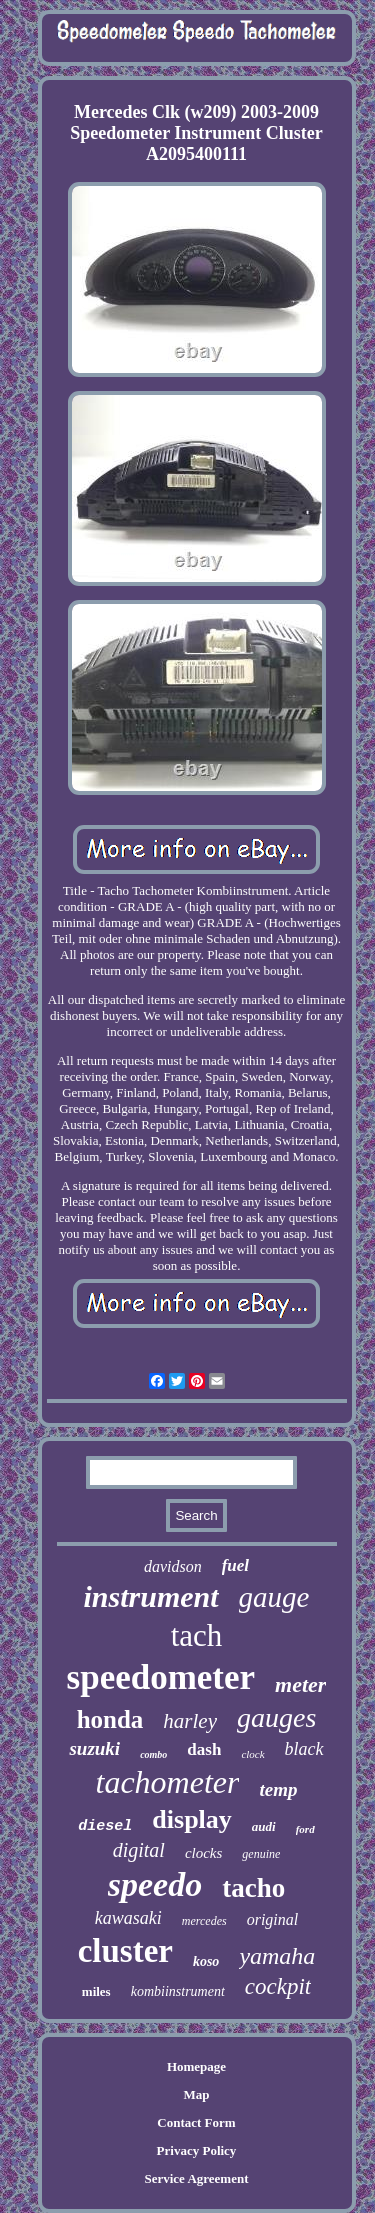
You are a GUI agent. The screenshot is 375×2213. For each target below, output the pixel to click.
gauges (276, 1717)
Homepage (196, 2066)
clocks (203, 1853)
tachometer (168, 1782)
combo (153, 1754)
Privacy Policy (197, 2150)
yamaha (277, 1956)
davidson (173, 1566)
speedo (155, 1884)
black (304, 1749)
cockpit (278, 1986)
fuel (235, 1565)
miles (96, 1991)
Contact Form (196, 2122)
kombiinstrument (178, 1991)
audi (264, 1826)
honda (110, 1719)
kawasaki (128, 1918)
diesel (105, 1826)
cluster (125, 1951)
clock (252, 1754)
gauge (274, 1597)
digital (139, 1850)
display (192, 1819)
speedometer (161, 1677)
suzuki (94, 1748)
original (273, 1919)
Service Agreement (196, 2178)
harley (190, 1721)
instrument (151, 1596)
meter (300, 1684)
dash (204, 1749)
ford (305, 1829)
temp (278, 1789)
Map (196, 2094)
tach (197, 1635)
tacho (253, 1888)
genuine (261, 1854)
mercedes (204, 1921)
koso (206, 1961)
